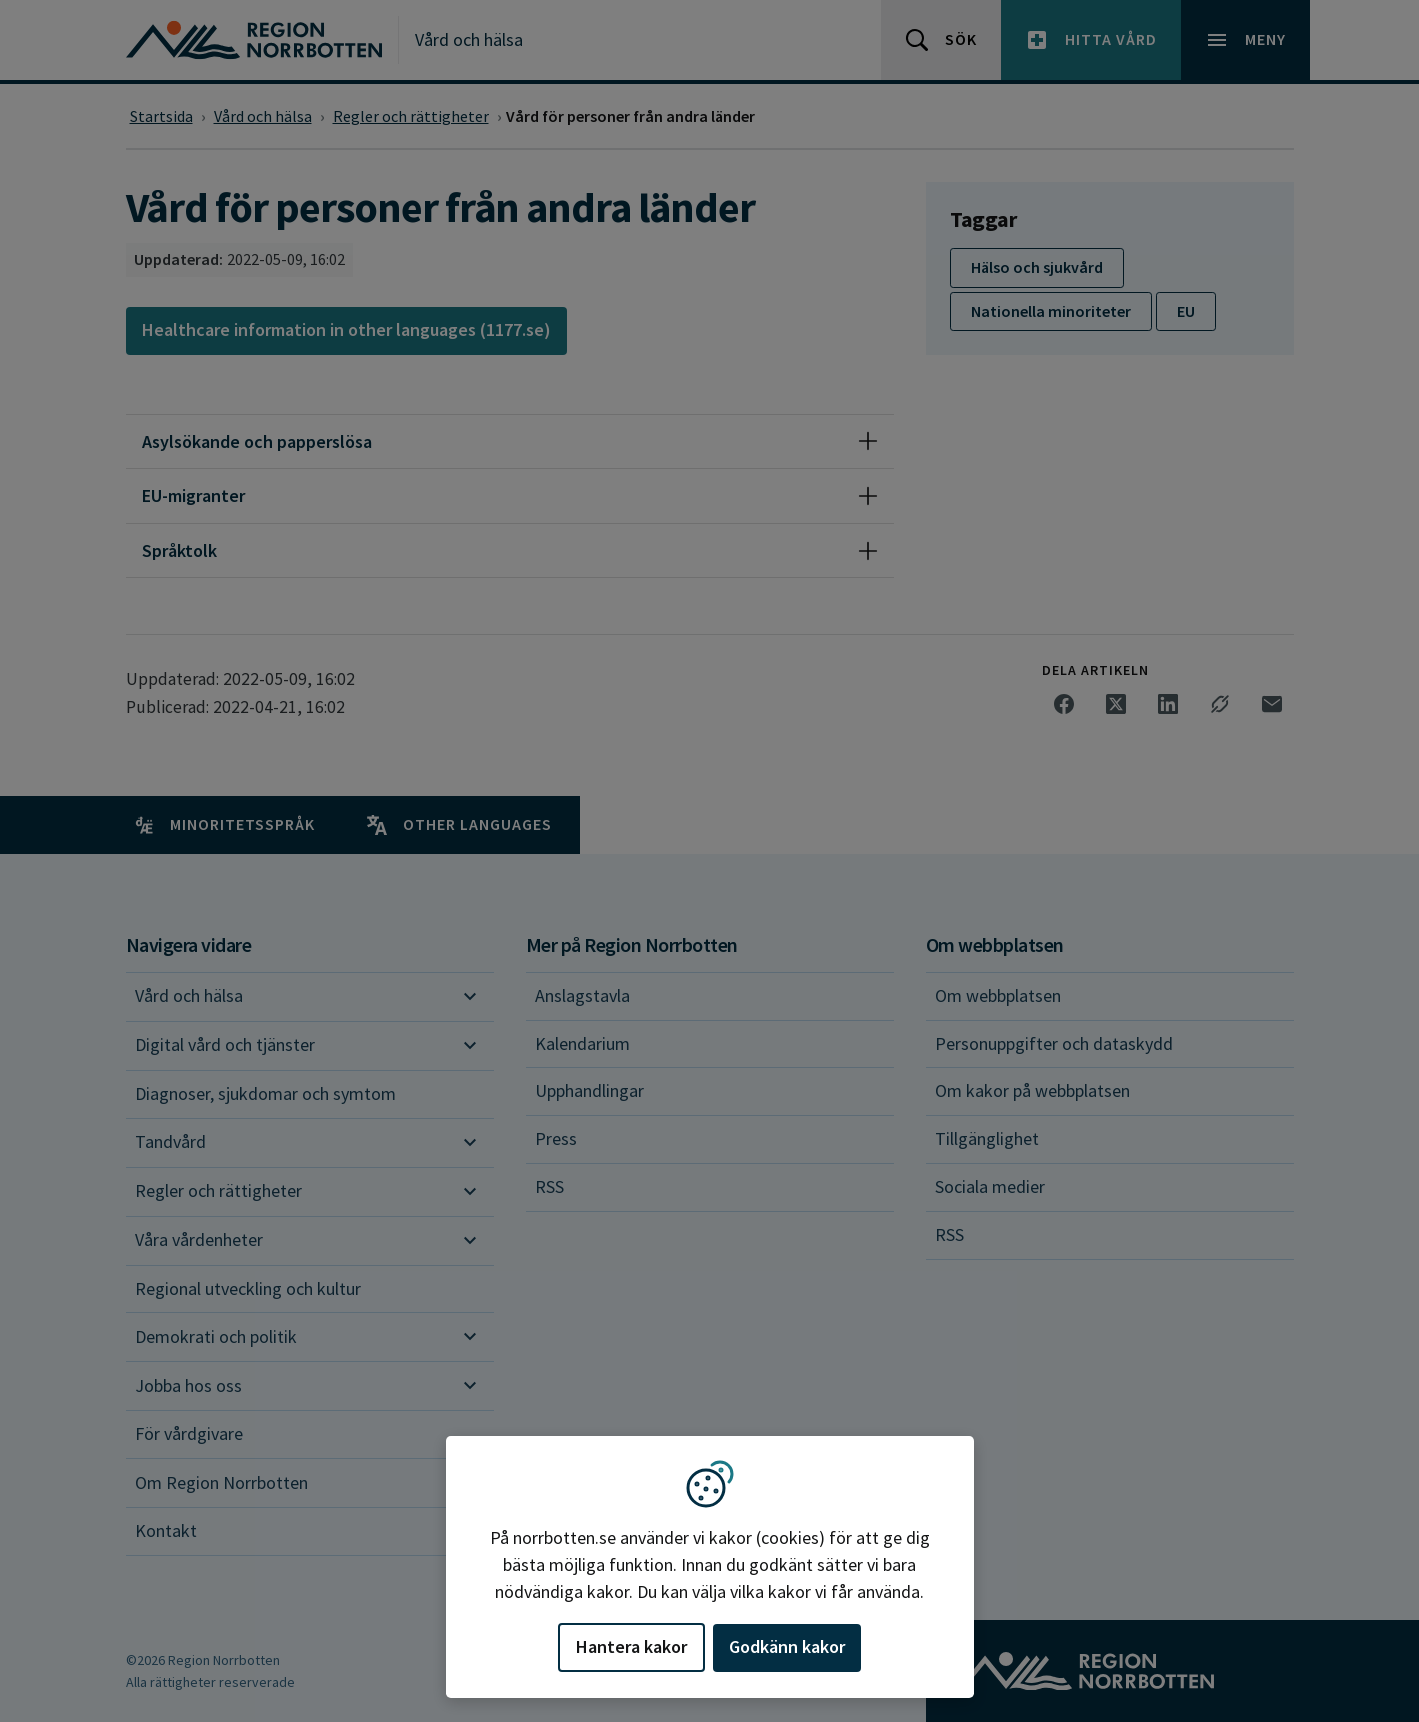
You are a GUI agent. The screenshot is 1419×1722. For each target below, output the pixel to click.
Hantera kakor (631, 1646)
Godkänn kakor (787, 1646)
